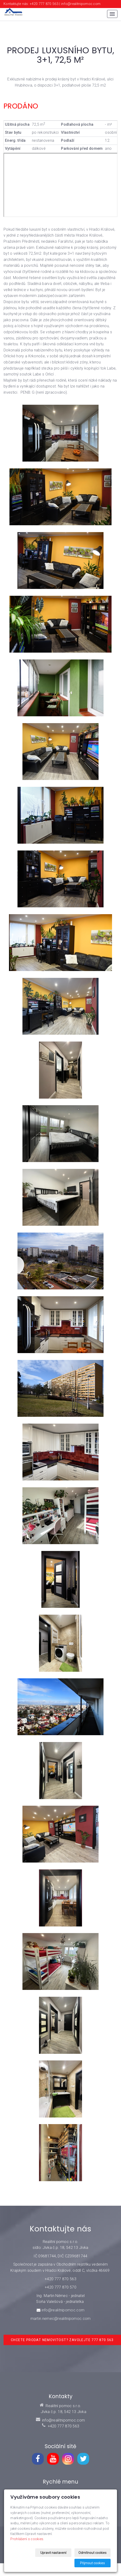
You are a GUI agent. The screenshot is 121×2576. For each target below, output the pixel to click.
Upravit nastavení (53, 2553)
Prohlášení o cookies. (27, 2539)
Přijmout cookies (92, 2563)
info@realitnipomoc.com (63, 2310)
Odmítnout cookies (92, 2553)
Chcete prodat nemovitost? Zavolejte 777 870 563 (62, 2340)
